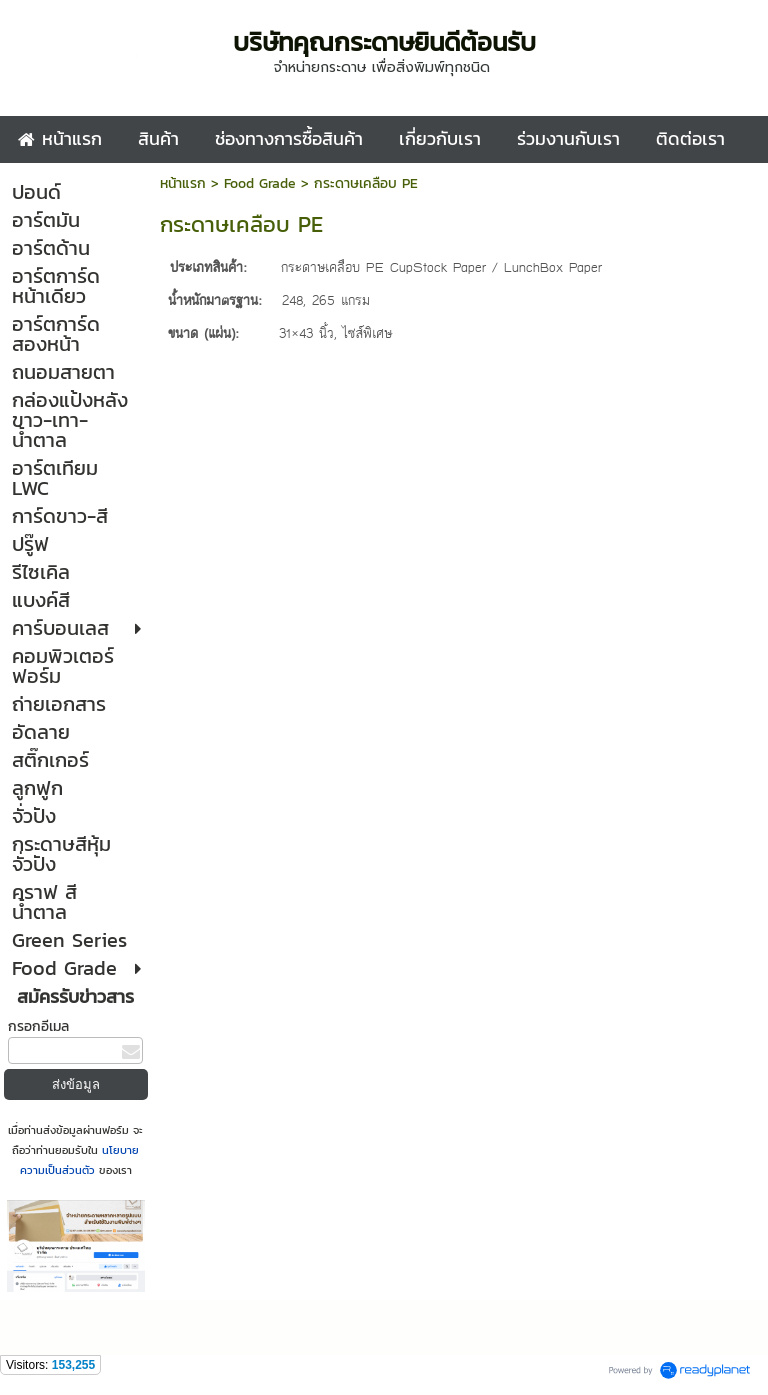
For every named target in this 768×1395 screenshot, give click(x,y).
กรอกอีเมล (38, 1026)
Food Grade (260, 183)
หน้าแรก (183, 183)
